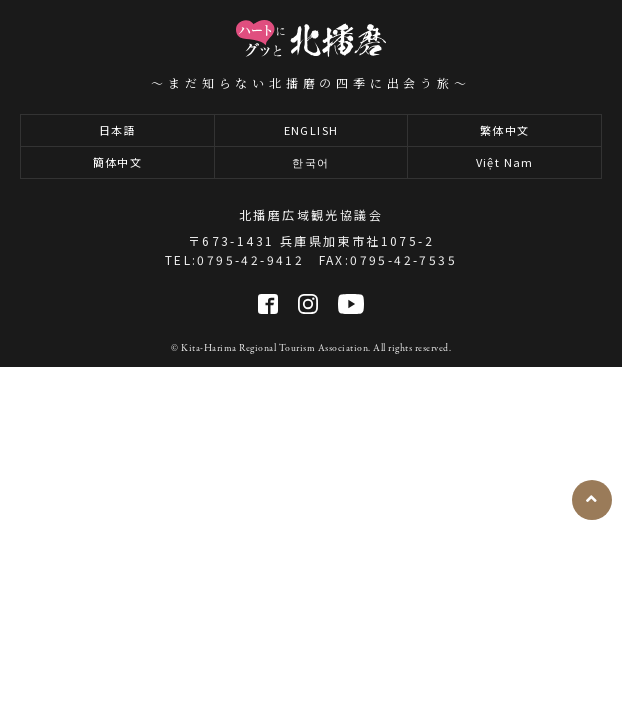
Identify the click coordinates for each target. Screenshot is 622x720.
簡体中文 (118, 162)
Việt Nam (505, 162)
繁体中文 (505, 130)
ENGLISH (311, 130)
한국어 (310, 162)
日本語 (117, 130)
